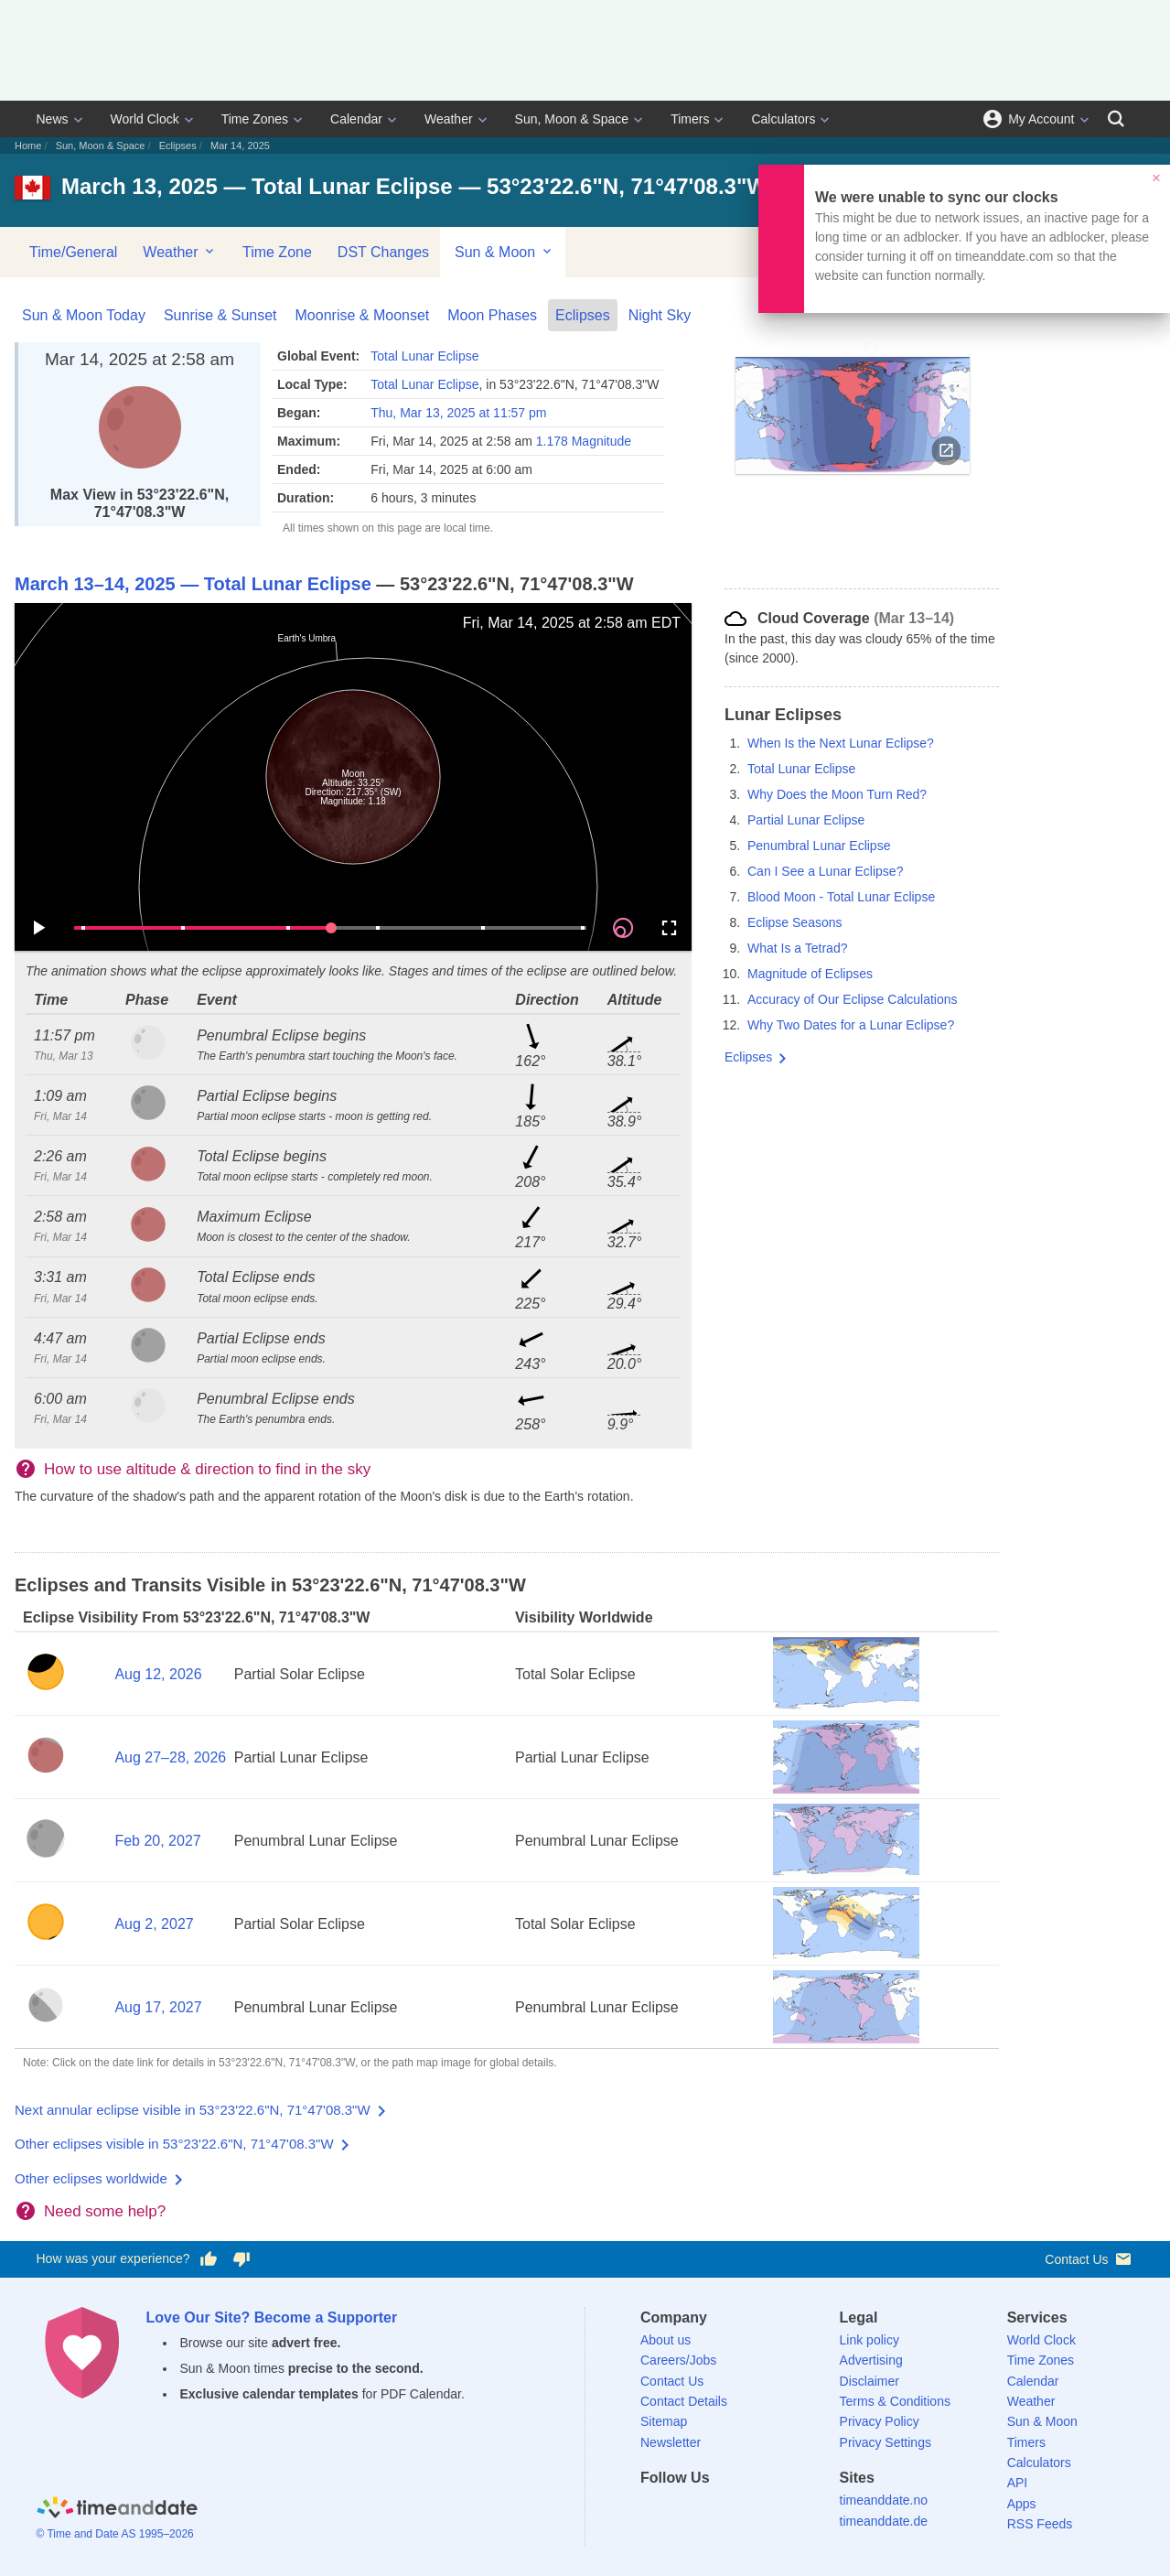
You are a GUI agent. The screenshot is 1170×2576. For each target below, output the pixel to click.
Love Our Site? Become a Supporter (272, 2317)
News (53, 119)
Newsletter (670, 2442)
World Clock (145, 119)
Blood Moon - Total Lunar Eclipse (841, 896)
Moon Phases (492, 315)
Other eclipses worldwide (91, 2178)
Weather (448, 119)
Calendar (356, 119)
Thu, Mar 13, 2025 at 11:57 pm (458, 412)
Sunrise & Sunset (220, 315)
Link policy (869, 2340)
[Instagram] (748, 2510)
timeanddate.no (884, 2500)
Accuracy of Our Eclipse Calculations (852, 999)
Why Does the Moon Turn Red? (837, 794)
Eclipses (178, 145)
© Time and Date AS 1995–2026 (115, 2533)
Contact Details (683, 2401)
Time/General (73, 252)
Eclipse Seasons (795, 922)
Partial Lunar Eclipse (805, 820)
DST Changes (383, 252)
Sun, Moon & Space (572, 119)
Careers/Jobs (678, 2360)
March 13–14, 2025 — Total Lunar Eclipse (193, 584)
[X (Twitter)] (685, 2510)
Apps (1021, 2503)
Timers (690, 119)
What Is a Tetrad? (797, 948)
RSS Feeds (1040, 2524)
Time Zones (254, 119)
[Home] (117, 2509)
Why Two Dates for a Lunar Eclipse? (850, 1025)
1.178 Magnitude (583, 441)
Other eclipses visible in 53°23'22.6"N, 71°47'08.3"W (174, 2143)
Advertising (871, 2360)
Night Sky (659, 315)
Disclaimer (869, 2381)
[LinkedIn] (717, 2510)
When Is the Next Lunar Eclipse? (840, 743)
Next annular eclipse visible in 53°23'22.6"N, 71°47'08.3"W (192, 2110)
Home (28, 145)
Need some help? (105, 2211)
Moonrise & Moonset (362, 315)
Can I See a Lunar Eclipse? (825, 871)
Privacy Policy (879, 2421)
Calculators (783, 119)
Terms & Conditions (895, 2401)
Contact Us (1089, 2259)
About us (665, 2340)
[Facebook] (654, 2510)
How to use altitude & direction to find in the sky (207, 1469)
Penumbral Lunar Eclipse (818, 845)
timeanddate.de (884, 2521)
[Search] (1116, 119)
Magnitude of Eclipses (810, 973)
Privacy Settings (885, 2442)
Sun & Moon (504, 251)
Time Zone (277, 252)
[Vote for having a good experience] (207, 2259)
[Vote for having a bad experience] (241, 2259)
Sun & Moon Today (83, 315)
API (1017, 2482)
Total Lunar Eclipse (424, 356)
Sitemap (663, 2421)
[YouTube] (780, 2510)
